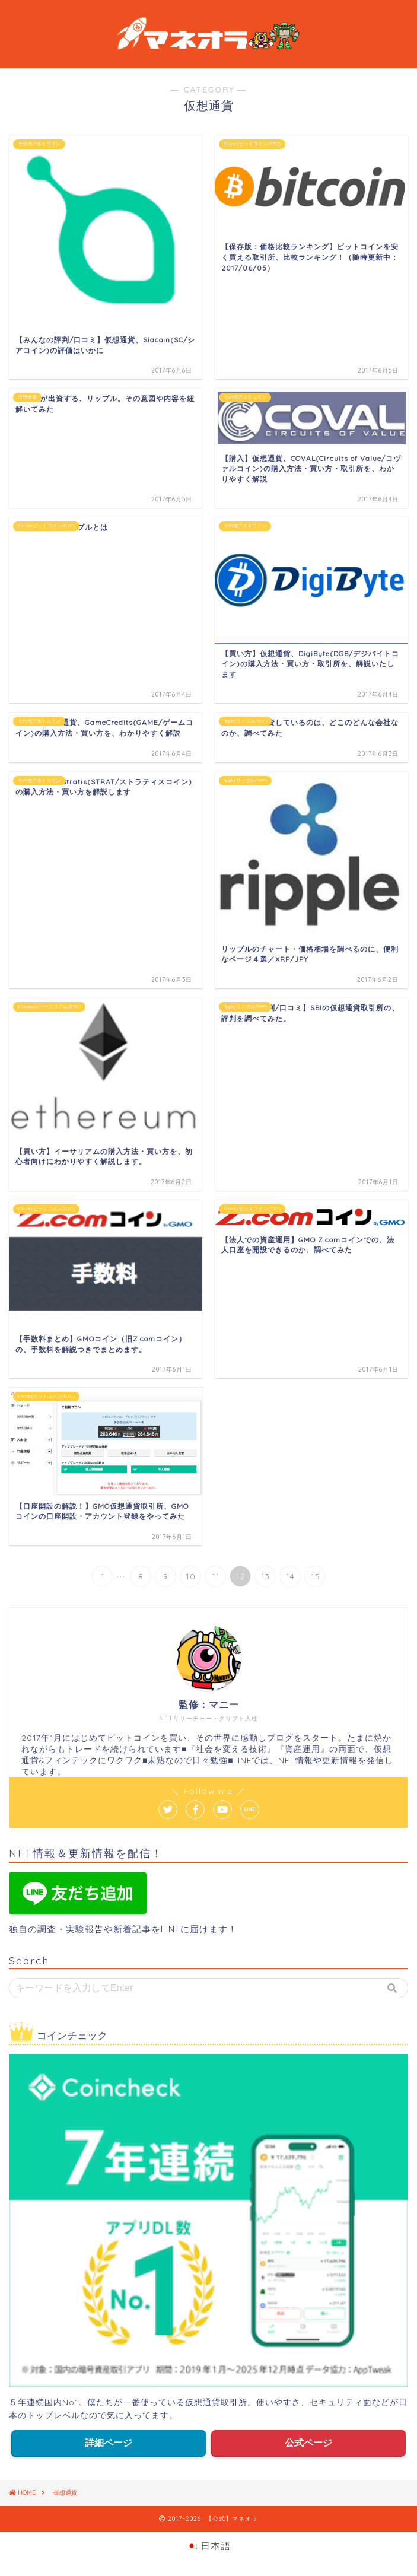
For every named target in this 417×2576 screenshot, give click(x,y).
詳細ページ (108, 2442)
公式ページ (308, 2442)
